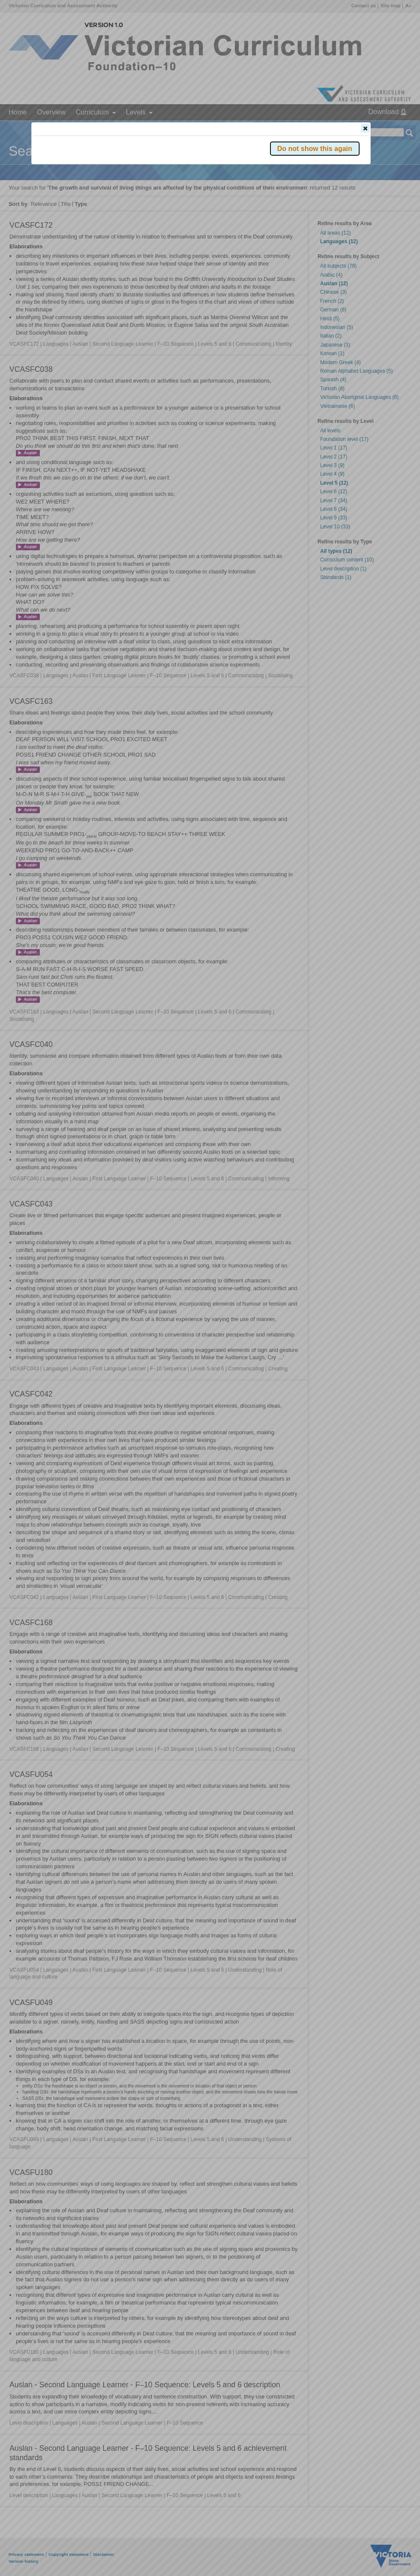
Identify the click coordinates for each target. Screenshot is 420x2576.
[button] (365, 128)
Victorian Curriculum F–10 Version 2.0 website (131, 176)
